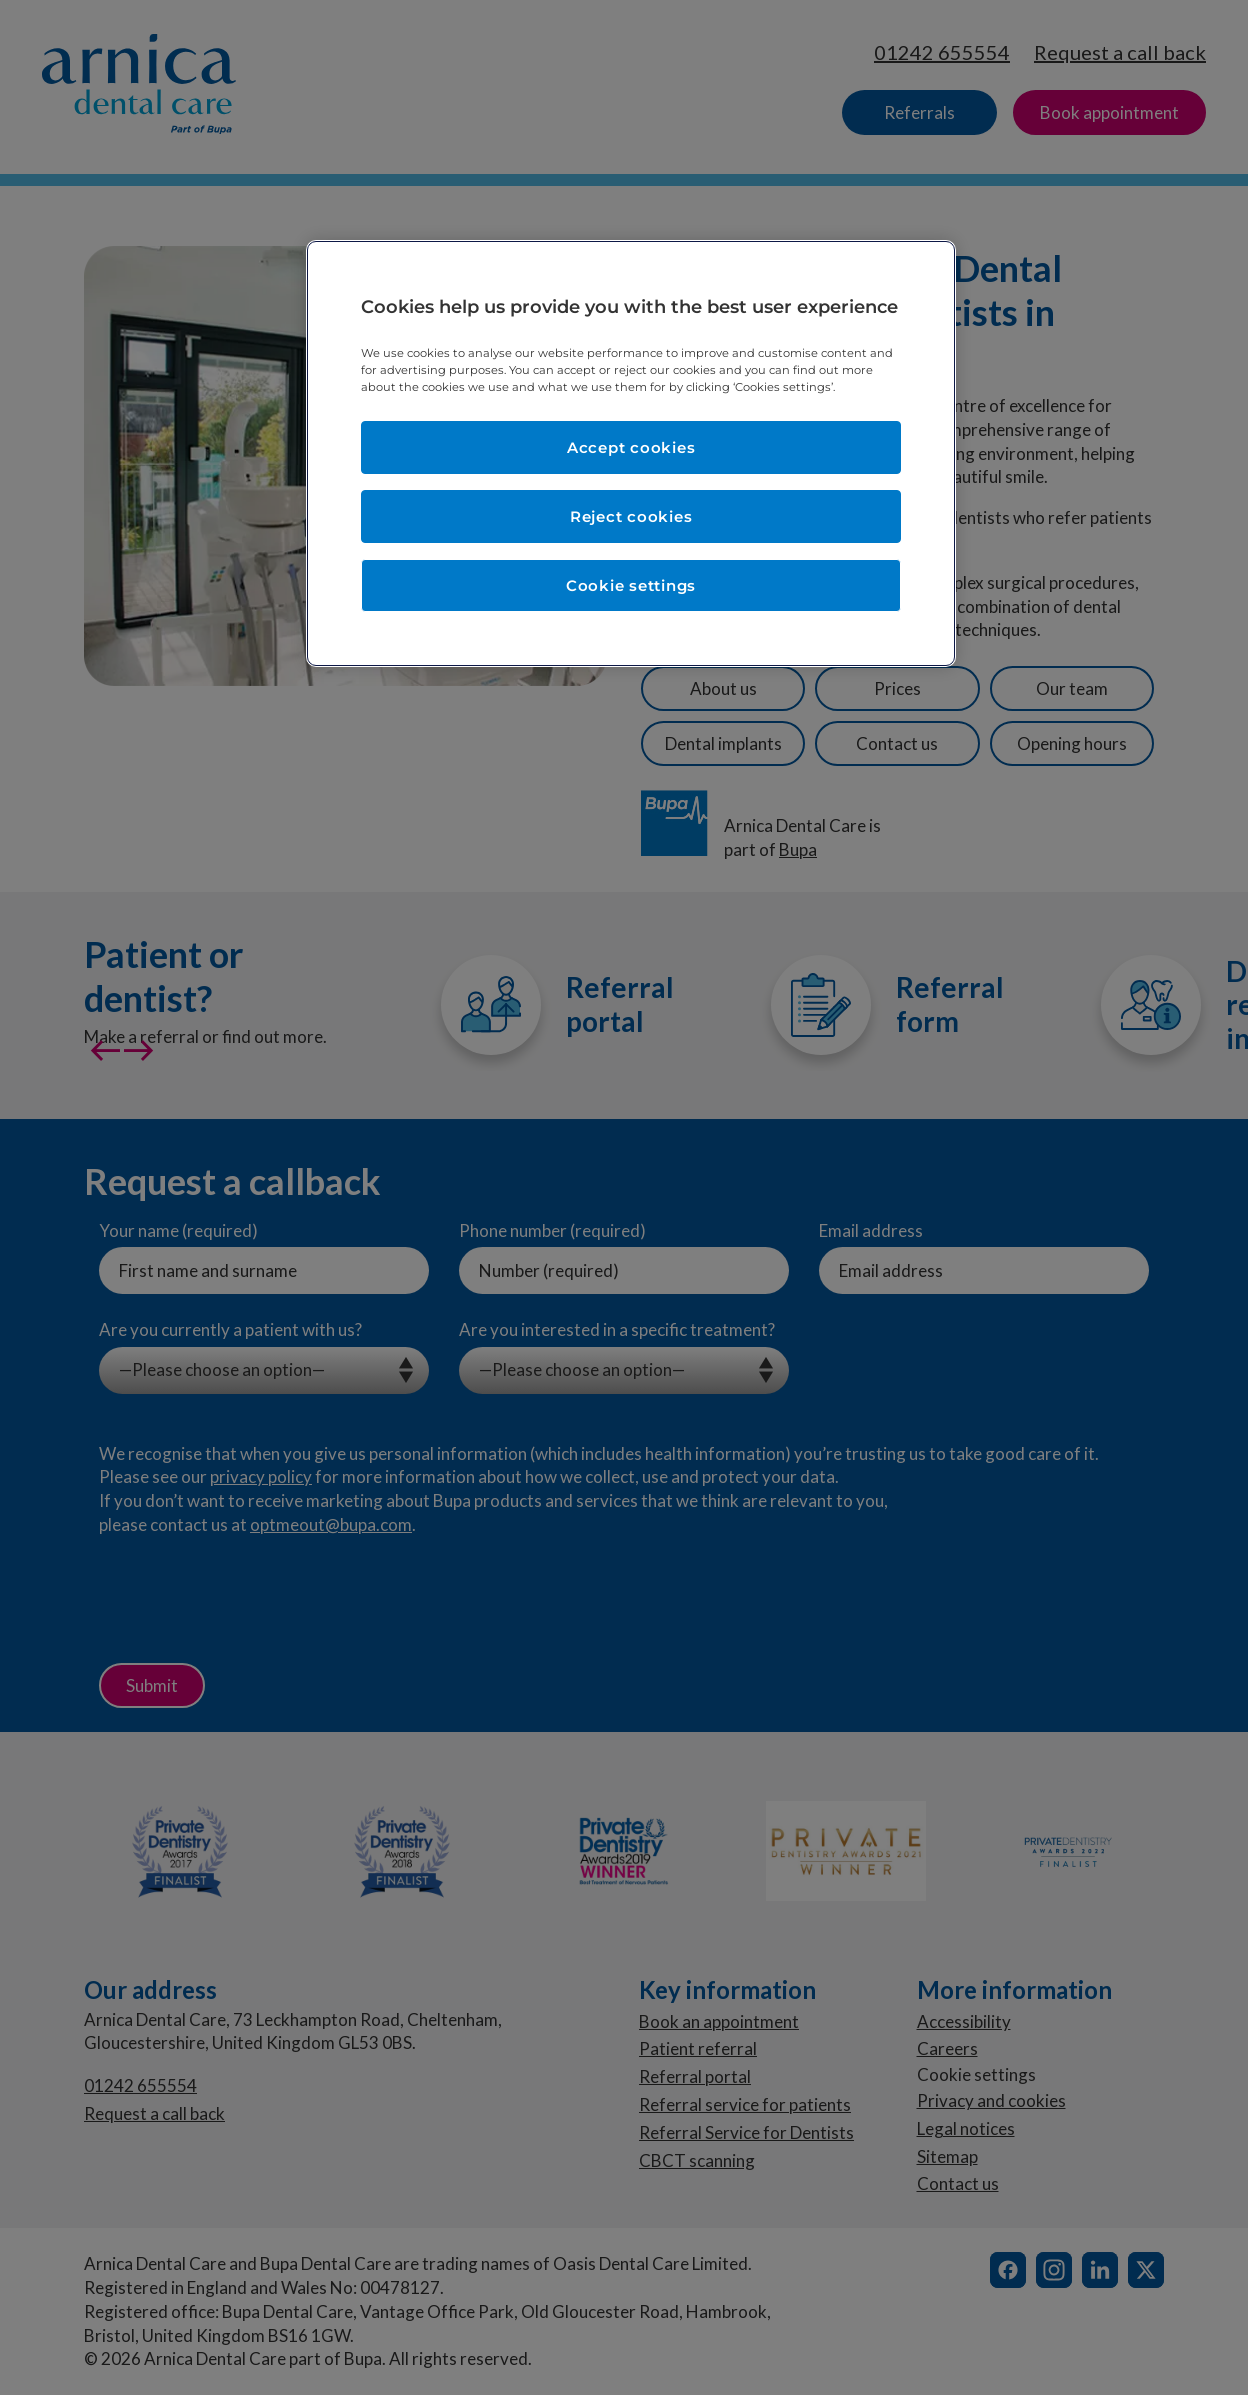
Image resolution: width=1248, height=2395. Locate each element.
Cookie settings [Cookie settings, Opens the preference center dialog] (631, 585)
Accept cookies (631, 447)
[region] (631, 453)
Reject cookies (631, 516)
